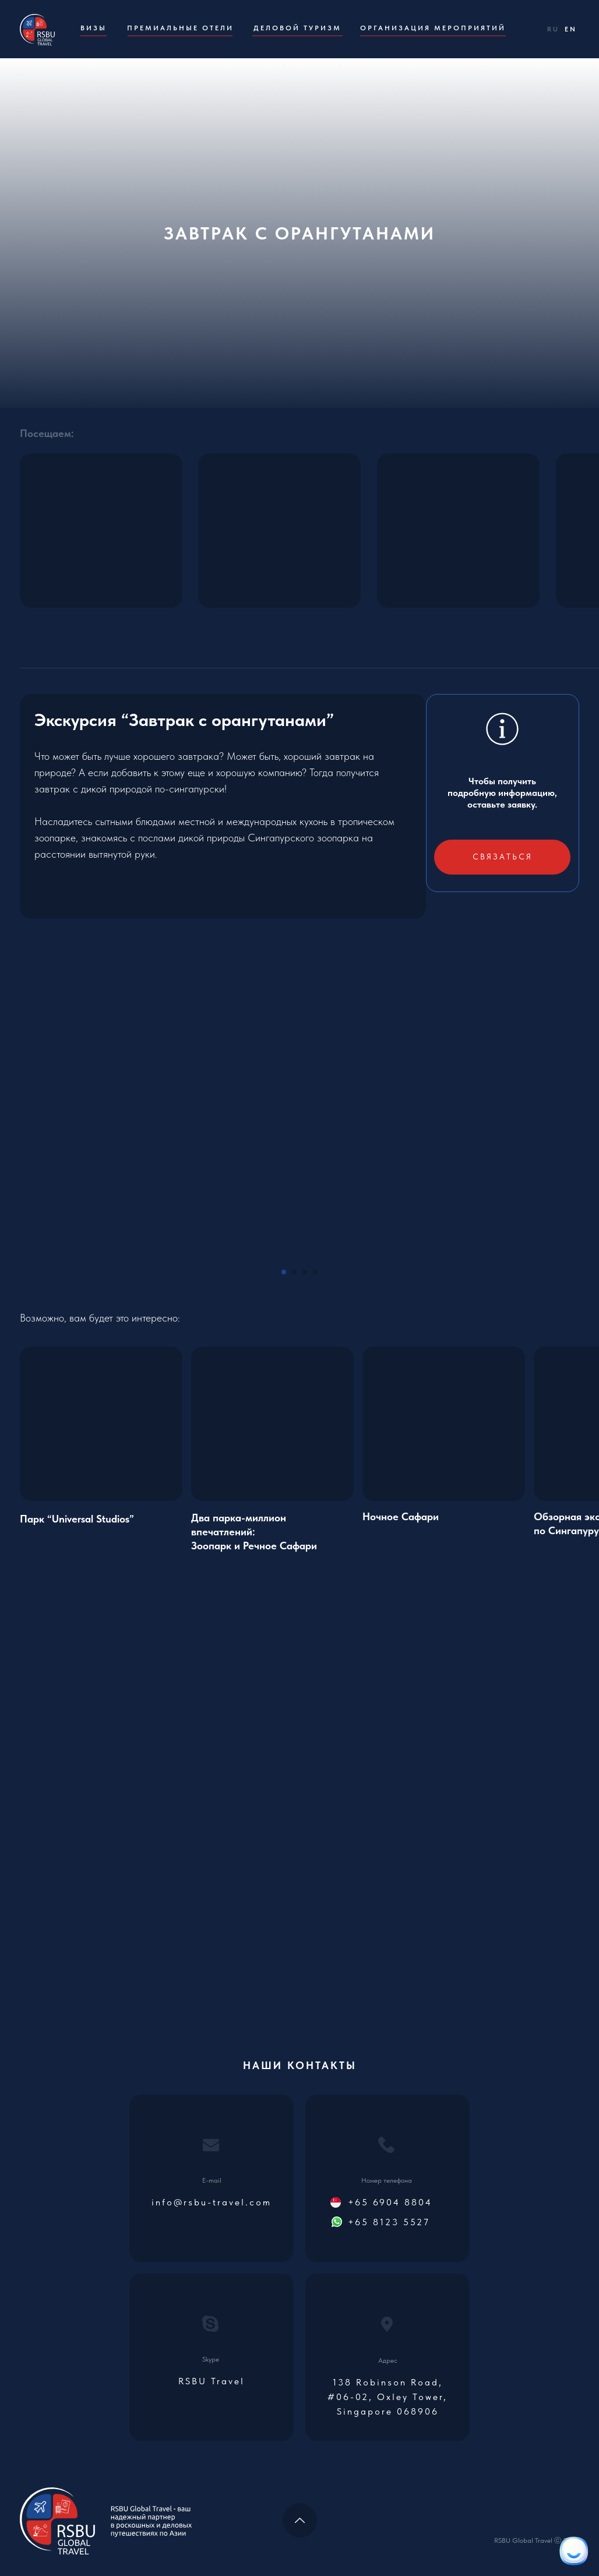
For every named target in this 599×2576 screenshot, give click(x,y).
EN (571, 29)
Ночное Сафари (400, 1516)
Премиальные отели (180, 28)
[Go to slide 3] (304, 1272)
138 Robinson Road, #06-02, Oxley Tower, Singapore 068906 (387, 2397)
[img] (272, 1424)
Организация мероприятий (433, 28)
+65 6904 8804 (390, 2202)
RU (553, 29)
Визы (93, 28)
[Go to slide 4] (315, 1272)
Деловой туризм (297, 28)
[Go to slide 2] (294, 1272)
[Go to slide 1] (283, 1272)
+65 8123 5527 (389, 2222)
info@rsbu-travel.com (211, 2202)
